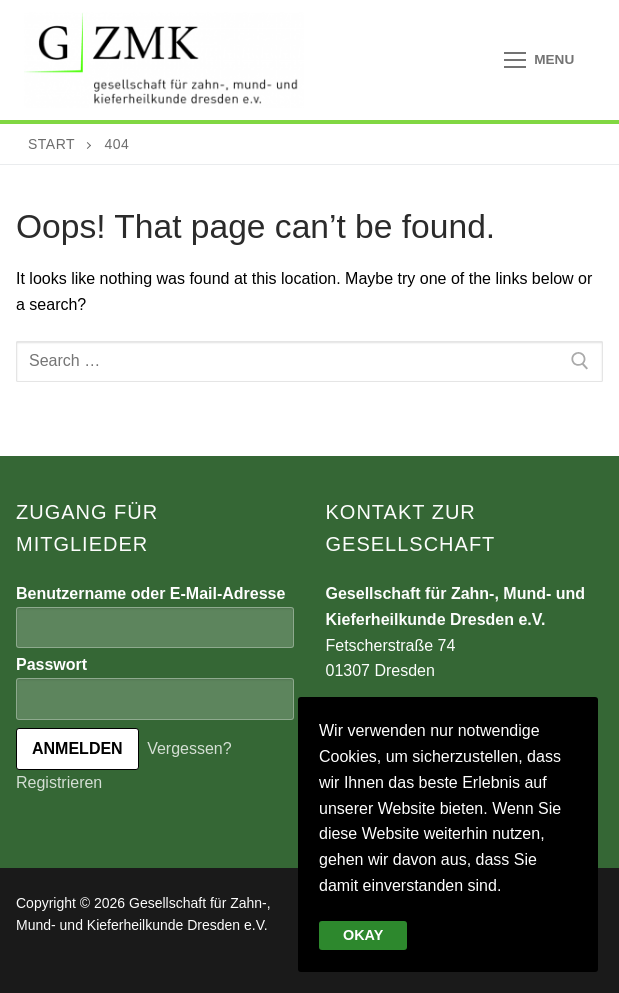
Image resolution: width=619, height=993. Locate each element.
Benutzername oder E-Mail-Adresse (150, 593)
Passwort (51, 664)
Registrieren (59, 782)
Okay (363, 935)
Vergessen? (189, 748)
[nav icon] (539, 60)
